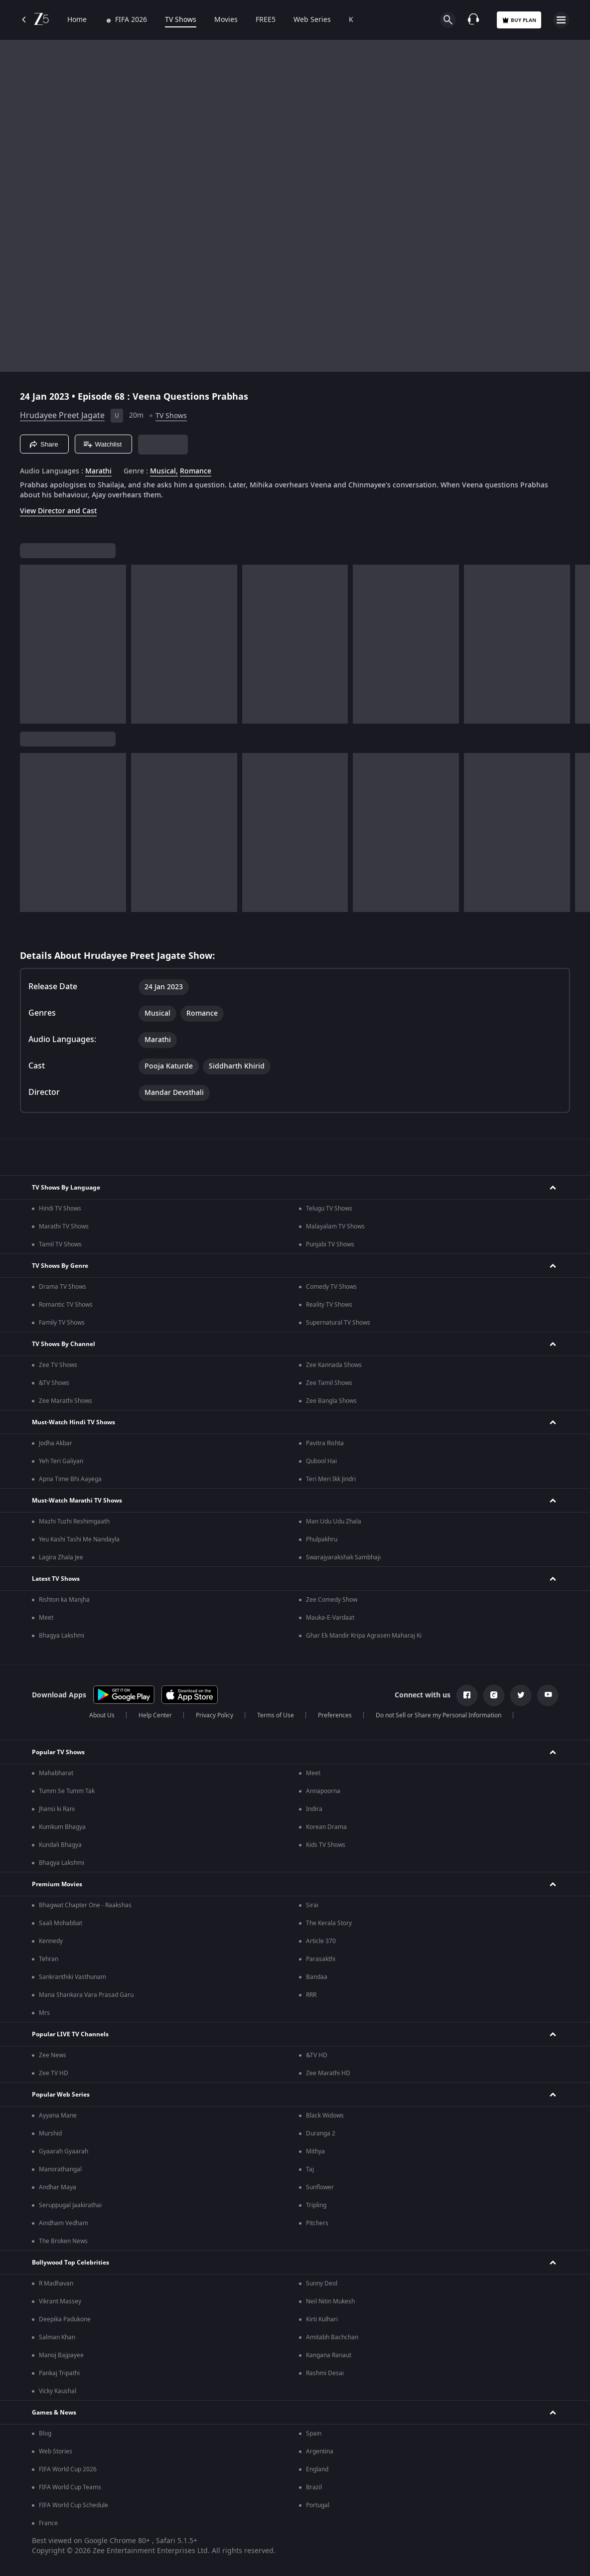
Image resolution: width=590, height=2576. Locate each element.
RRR (311, 1994)
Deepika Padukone (65, 2319)
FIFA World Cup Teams (70, 2487)
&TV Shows (54, 1382)
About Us (102, 1715)
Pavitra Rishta (325, 1443)
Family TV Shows (62, 1322)
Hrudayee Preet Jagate (62, 416)
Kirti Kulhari (322, 2319)
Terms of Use (275, 1715)
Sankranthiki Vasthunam (72, 1976)
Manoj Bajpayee (61, 2355)
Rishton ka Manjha (64, 1599)
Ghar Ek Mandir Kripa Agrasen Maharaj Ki (364, 1635)
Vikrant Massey (60, 2301)
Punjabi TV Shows (330, 1244)
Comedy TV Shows (331, 1286)
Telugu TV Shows (329, 1208)
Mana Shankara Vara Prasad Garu (86, 1994)
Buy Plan (519, 20)
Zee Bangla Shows (331, 1400)
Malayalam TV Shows (335, 1226)
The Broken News (63, 2241)
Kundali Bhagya (60, 1844)
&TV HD (316, 2055)
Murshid (50, 2133)
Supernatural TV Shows (338, 1322)
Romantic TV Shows (66, 1304)
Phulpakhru (321, 1539)
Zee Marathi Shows (65, 1400)
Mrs (44, 2012)
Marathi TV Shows (64, 1226)
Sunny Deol (321, 2283)
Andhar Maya (57, 2187)
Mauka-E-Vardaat (330, 1617)
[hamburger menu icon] (561, 20)
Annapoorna (323, 1791)
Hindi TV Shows (60, 1208)
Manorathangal (60, 2169)
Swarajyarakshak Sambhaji (343, 1557)
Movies (226, 19)
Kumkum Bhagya (62, 1826)
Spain (313, 2433)
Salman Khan (57, 2337)
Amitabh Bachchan (332, 2337)
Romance (195, 471)
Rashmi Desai (325, 2373)
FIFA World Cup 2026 (68, 2469)
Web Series (312, 19)
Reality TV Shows (329, 1304)
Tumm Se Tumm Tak (67, 1791)
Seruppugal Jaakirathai (70, 2205)
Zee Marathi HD (328, 2073)
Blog (45, 2433)
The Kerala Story (329, 1923)
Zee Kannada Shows (334, 1365)
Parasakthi (320, 1959)
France (48, 2523)
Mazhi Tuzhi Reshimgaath (74, 1521)
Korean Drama (326, 1826)
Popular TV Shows (58, 1752)
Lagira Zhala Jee (61, 1557)
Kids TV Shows (325, 1844)
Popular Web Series (61, 2095)
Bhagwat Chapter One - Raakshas (85, 1905)
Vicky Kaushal (57, 2391)
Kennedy (51, 1941)
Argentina (319, 2451)
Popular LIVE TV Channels (70, 2034)
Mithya (315, 2151)
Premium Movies (57, 1884)
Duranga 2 (320, 2133)
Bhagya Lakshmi (61, 1635)
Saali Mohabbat (60, 1923)
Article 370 (321, 1941)
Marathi (98, 471)
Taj (310, 2169)
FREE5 (266, 19)
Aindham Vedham (63, 2223)
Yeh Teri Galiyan (61, 1461)
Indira (314, 1809)
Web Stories (55, 2451)
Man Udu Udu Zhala (333, 1521)
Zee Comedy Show (331, 1599)
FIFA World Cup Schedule (73, 2505)
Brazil (314, 2487)
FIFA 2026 (126, 20)
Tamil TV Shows (60, 1244)
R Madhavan (56, 2283)
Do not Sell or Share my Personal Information (438, 1715)
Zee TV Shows (58, 1365)
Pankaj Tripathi (59, 2373)
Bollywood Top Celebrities (70, 2263)
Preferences (335, 1715)
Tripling (316, 2205)
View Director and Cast (58, 511)
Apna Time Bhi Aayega (70, 1479)
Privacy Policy (214, 1715)
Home (77, 19)
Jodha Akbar (55, 1443)
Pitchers (317, 2223)
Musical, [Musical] (164, 471)
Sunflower (320, 2187)
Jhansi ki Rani (57, 1809)
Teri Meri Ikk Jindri (331, 1479)
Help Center (155, 1715)
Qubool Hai (321, 1461)
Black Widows (325, 2115)
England (317, 2469)
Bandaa (316, 1976)
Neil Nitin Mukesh (330, 2301)
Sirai (312, 1905)
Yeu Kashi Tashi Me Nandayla (79, 1539)
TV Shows (180, 19)
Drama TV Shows (62, 1286)
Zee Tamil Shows (329, 1382)
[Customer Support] (473, 19)
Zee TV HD (53, 2073)
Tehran (48, 1959)
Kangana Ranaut (328, 2355)
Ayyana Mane (58, 2115)
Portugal (317, 2505)
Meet (46, 1617)
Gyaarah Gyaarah (63, 2151)
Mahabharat (56, 1773)
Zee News (52, 2055)
